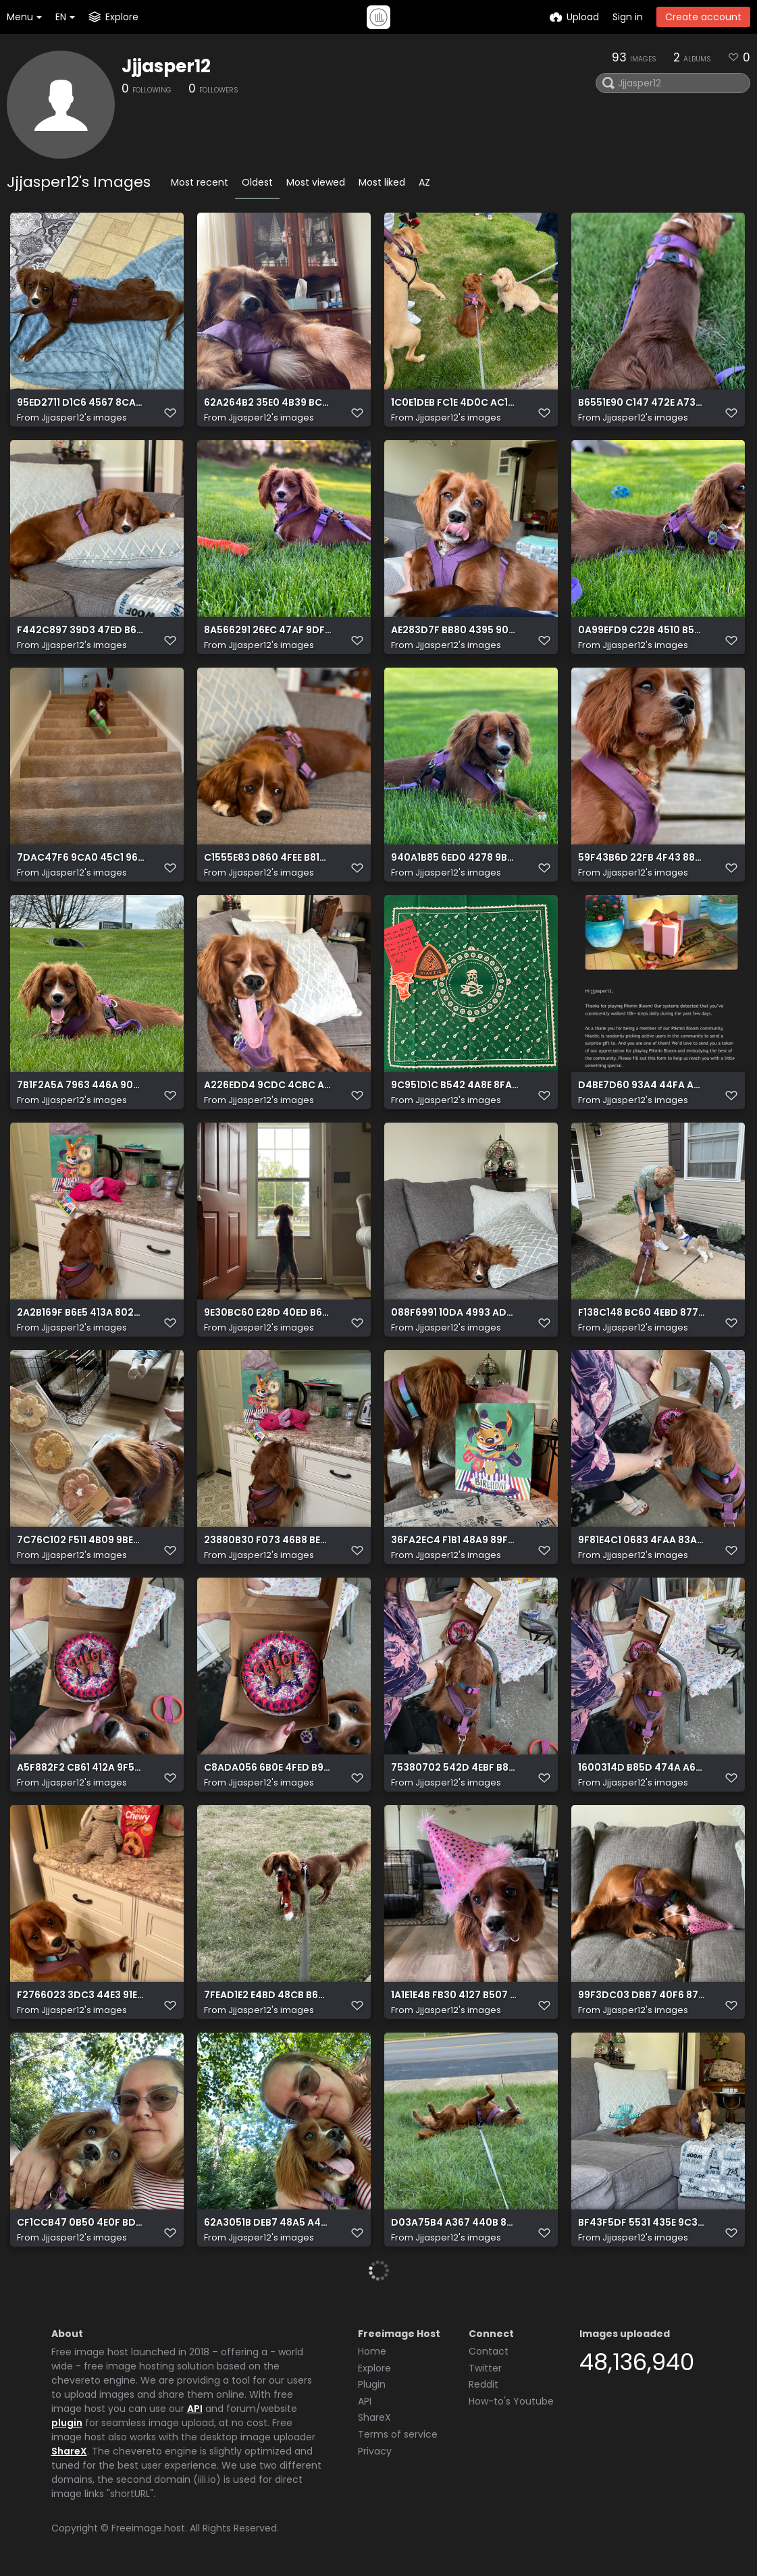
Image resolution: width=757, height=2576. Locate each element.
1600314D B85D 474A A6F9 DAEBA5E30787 (642, 1767)
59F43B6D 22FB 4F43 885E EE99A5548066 (642, 857)
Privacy (375, 2451)
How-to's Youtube (511, 2401)
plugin (66, 2423)
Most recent (199, 182)
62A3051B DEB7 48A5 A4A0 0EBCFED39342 (268, 2222)
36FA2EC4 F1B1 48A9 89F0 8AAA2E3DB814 (455, 1540)
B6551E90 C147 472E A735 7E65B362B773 (642, 402)
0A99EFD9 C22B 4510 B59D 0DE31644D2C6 (642, 630)
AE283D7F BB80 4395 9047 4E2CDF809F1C (455, 630)
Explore (374, 2368)
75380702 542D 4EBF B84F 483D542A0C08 (455, 1767)
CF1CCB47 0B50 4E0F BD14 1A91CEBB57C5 (81, 2222)
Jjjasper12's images (84, 417)
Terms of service (398, 2434)
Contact (488, 2351)
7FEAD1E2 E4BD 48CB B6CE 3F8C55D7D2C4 (268, 1995)
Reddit (483, 2384)
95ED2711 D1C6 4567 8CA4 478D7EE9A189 (81, 402)
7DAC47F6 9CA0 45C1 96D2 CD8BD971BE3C (81, 857)
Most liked (382, 182)
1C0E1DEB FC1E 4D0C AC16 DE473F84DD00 (455, 402)
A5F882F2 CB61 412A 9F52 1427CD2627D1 (81, 1767)
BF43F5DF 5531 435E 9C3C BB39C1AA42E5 (642, 2222)
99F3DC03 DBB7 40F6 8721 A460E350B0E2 (642, 1995)
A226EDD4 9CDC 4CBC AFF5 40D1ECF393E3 (268, 1085)
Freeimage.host (148, 2528)
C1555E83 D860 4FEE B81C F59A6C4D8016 (268, 857)
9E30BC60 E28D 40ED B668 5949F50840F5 (268, 1312)
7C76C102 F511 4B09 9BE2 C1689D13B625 (81, 1540)
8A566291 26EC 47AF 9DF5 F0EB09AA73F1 (268, 630)
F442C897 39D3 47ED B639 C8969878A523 (81, 630)
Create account (703, 17)
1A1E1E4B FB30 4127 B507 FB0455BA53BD (455, 1995)
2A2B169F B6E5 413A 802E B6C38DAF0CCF (81, 1312)
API (195, 2408)
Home (372, 2351)
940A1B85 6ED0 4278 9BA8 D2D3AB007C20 (455, 857)
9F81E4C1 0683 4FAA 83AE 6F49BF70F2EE (642, 1540)
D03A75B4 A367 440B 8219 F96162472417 (455, 2222)
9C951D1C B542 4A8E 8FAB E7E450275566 (455, 1085)
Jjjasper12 (166, 66)
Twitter (485, 2368)
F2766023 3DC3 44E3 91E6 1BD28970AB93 (81, 1995)
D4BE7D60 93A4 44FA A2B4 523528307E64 (642, 1085)
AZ (424, 182)
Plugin (372, 2384)
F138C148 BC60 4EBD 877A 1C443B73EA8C (642, 1312)
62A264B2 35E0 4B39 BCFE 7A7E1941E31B (268, 402)
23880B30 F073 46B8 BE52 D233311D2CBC (268, 1540)
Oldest (257, 182)
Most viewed (315, 182)
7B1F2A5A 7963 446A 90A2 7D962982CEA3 (81, 1085)
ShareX (69, 2451)
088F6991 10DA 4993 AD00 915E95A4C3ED (455, 1312)
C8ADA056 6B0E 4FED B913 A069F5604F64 (268, 1767)
